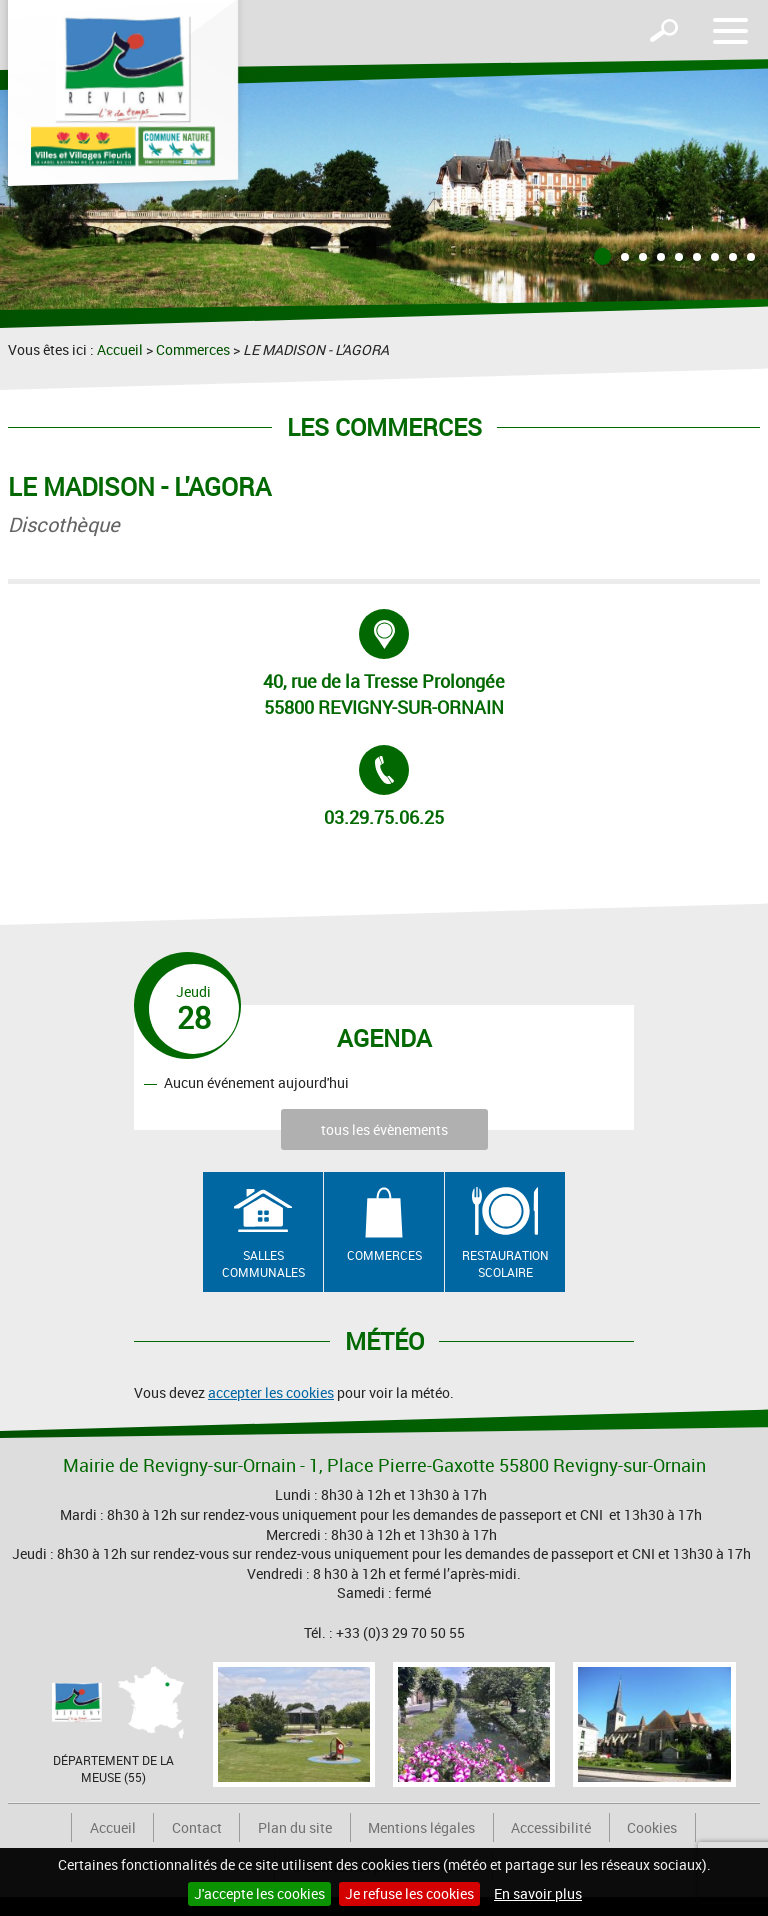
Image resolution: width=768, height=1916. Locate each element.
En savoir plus (538, 1893)
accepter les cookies (271, 1392)
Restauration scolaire (505, 1263)
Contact (197, 1827)
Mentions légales (421, 1827)
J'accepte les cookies (259, 1893)
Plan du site (295, 1827)
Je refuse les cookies (409, 1893)
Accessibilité (551, 1827)
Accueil (120, 349)
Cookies (652, 1827)
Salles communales (263, 1263)
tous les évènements (384, 1129)
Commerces (193, 349)
